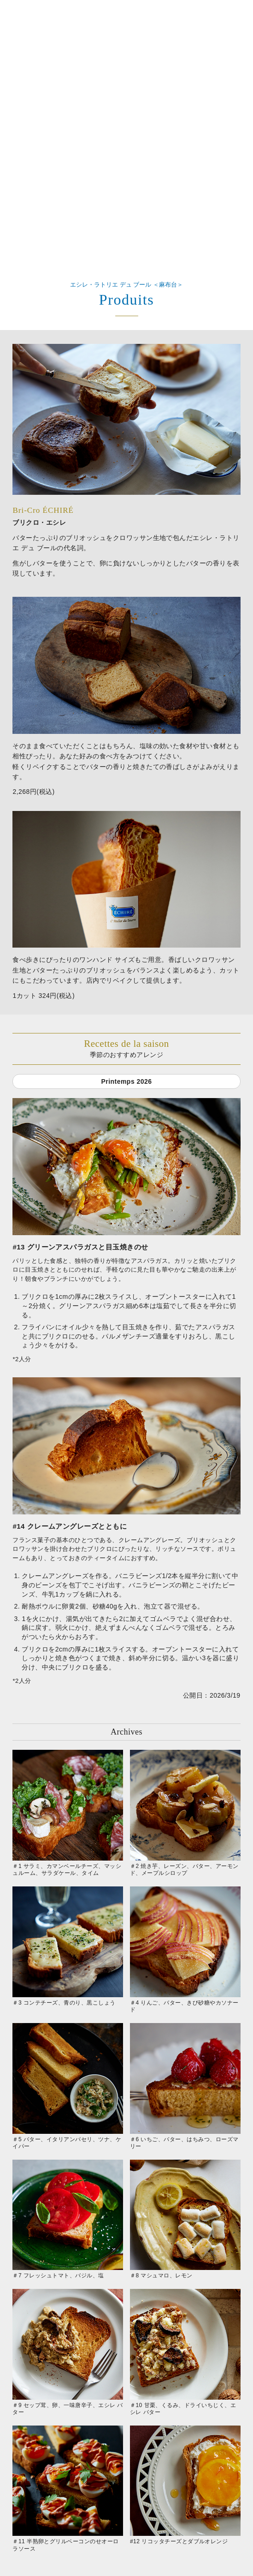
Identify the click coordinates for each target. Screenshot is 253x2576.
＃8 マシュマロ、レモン (185, 2219)
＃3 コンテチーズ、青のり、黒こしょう (67, 1946)
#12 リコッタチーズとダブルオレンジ (185, 2485)
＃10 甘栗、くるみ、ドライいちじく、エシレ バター (185, 2352)
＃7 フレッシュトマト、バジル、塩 (67, 2219)
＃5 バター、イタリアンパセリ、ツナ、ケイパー (67, 2086)
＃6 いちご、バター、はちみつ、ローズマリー (185, 2086)
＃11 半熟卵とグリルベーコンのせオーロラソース (67, 2489)
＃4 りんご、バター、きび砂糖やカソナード (185, 1949)
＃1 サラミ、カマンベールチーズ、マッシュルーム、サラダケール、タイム (67, 1813)
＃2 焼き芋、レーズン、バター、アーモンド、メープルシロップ (185, 1813)
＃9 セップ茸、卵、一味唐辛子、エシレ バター (67, 2352)
